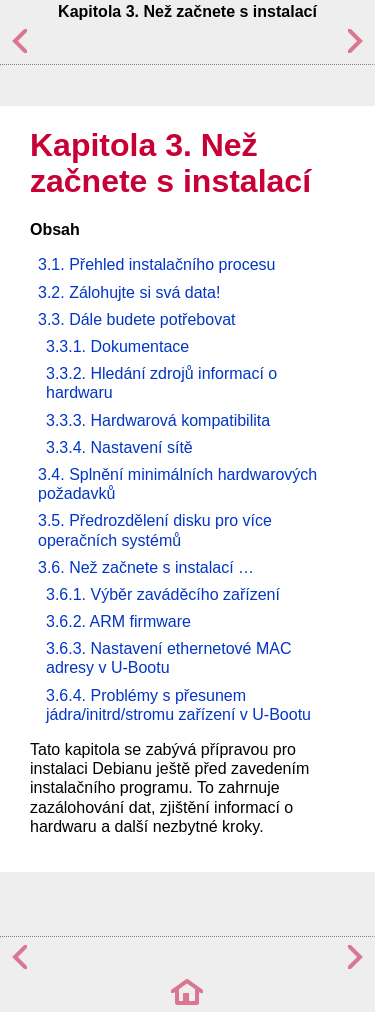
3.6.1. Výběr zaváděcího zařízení (163, 594)
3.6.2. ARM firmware (118, 621)
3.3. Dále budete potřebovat (136, 319)
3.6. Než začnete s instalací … (146, 567)
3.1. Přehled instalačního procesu (156, 264)
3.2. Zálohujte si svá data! (129, 292)
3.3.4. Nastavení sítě (119, 447)
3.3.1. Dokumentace (117, 346)
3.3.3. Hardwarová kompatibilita (158, 420)
